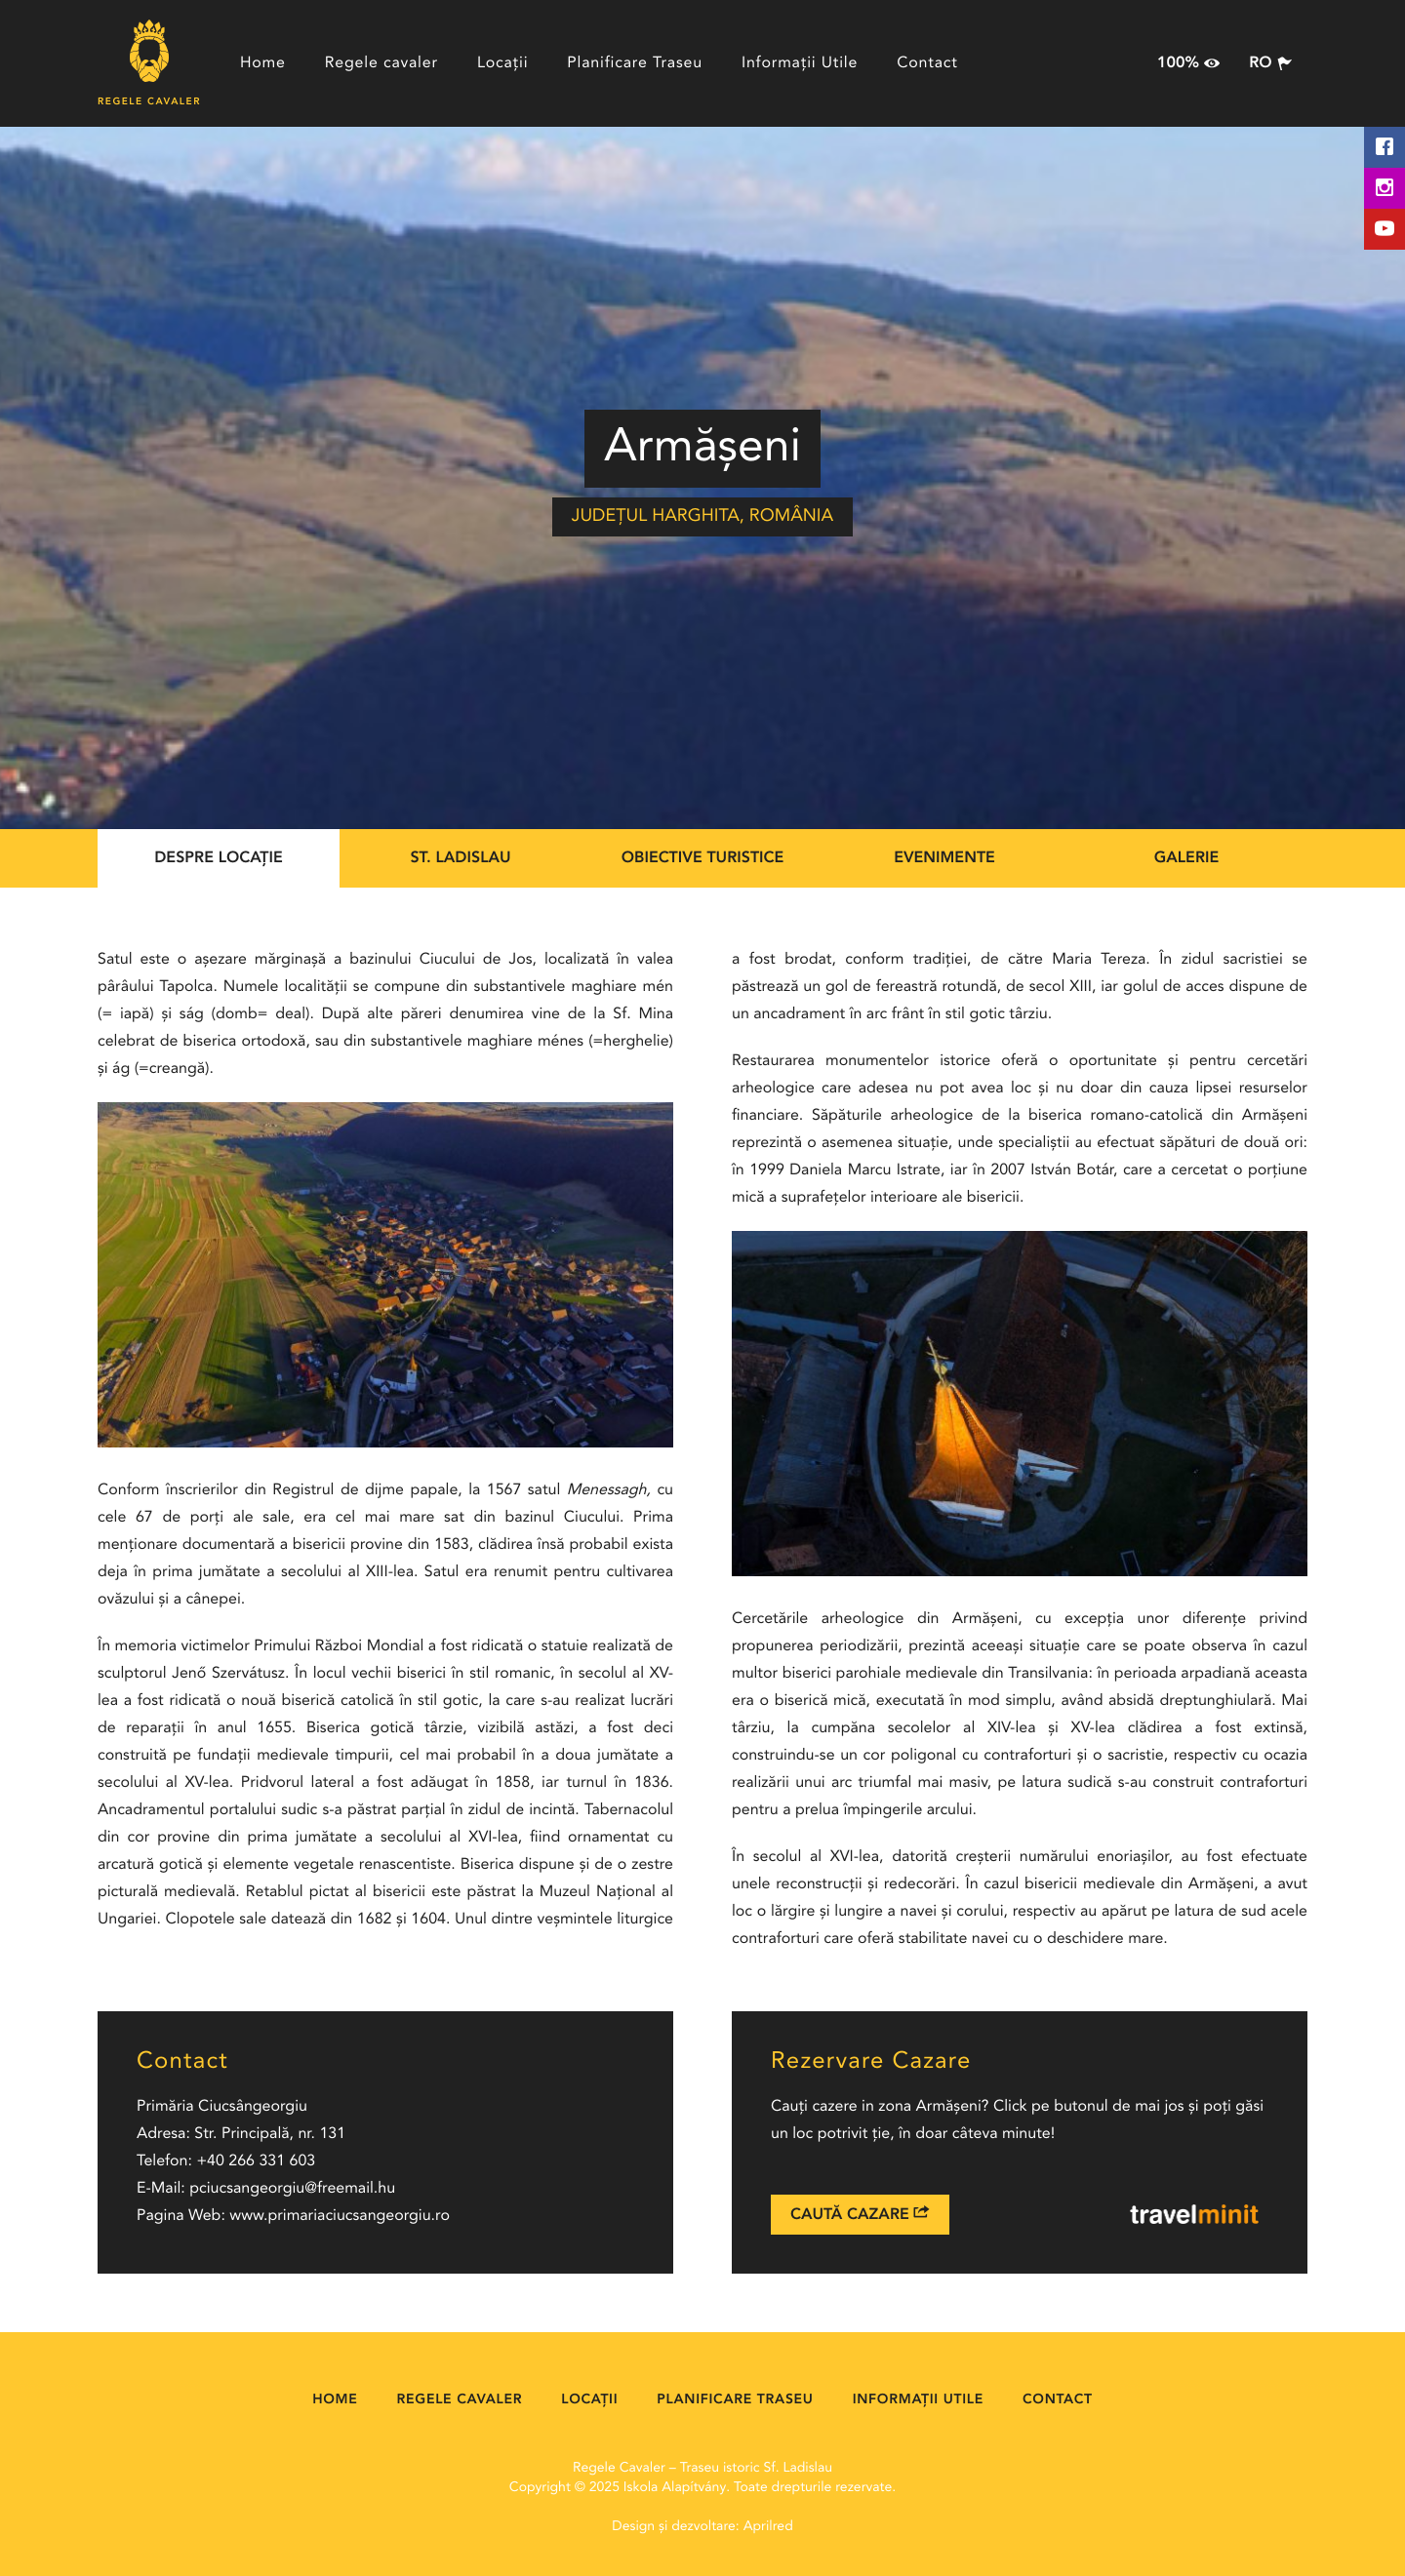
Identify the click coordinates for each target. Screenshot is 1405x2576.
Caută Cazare (860, 2213)
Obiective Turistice (703, 858)
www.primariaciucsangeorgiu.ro (339, 2216)
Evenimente (944, 858)
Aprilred (768, 2527)
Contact (927, 63)
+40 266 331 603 (255, 2161)
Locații (502, 63)
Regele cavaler (381, 63)
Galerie (1186, 858)
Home (263, 63)
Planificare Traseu (634, 63)
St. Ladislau (460, 858)
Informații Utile (800, 63)
